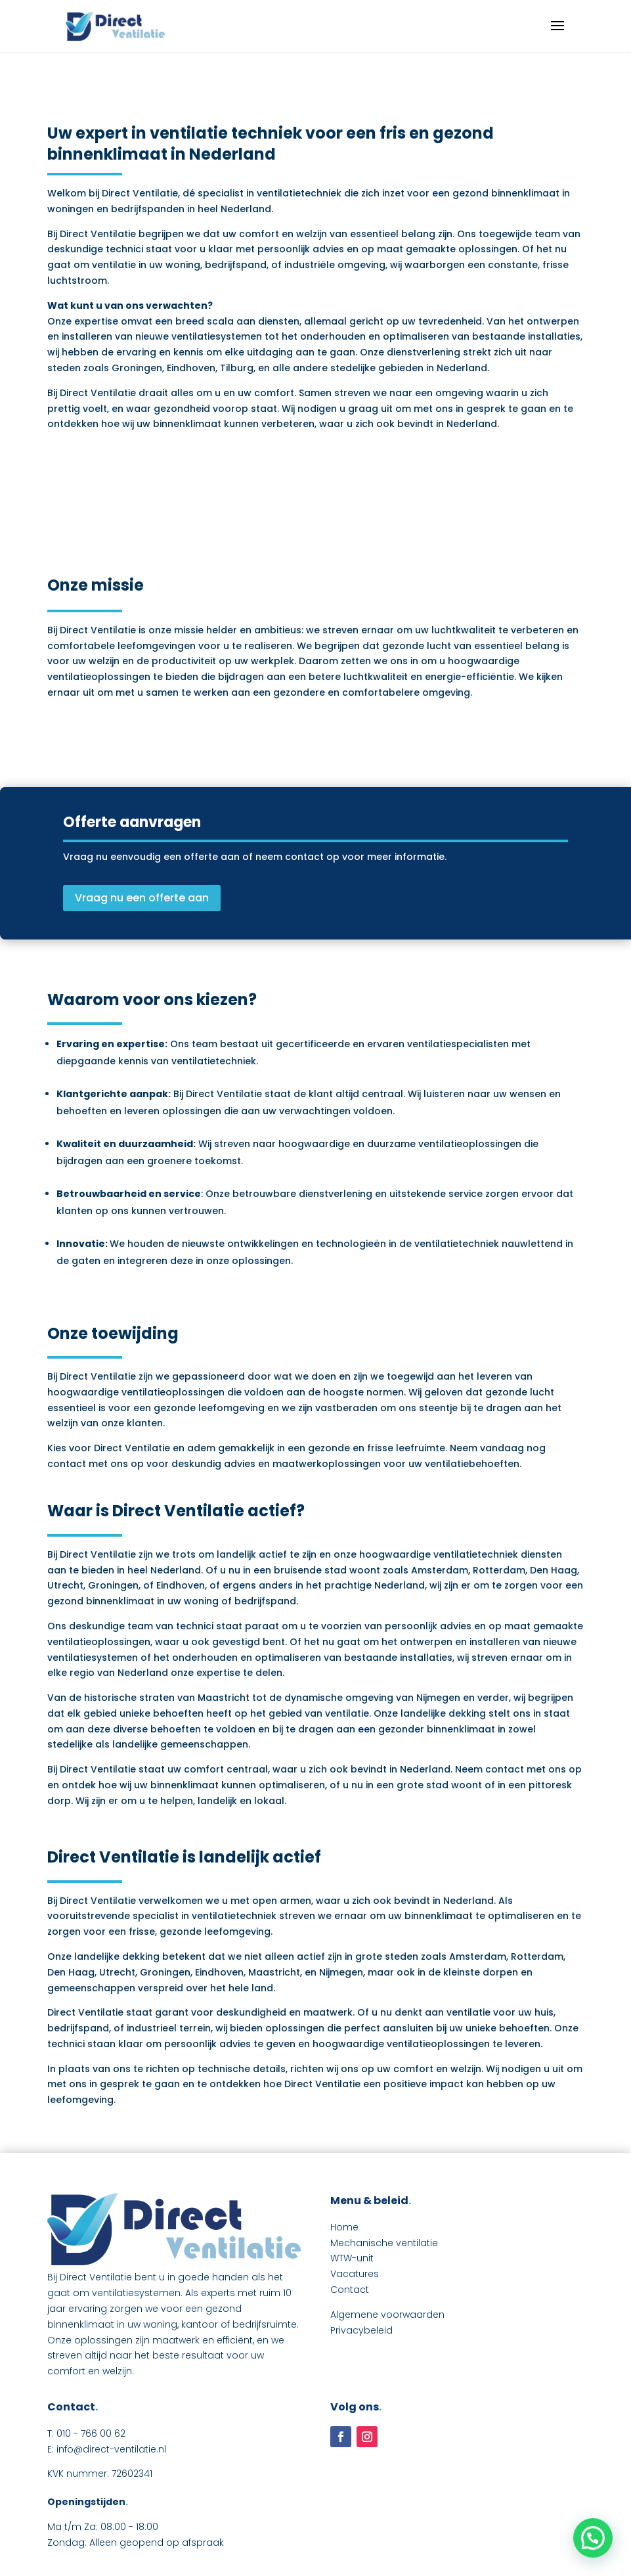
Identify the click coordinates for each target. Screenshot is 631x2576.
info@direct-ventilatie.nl (111, 2449)
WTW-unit (352, 2258)
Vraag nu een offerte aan (142, 897)
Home (344, 2227)
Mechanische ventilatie (384, 2242)
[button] (593, 2538)
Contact (349, 2289)
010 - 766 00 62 (90, 2433)
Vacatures (354, 2273)
